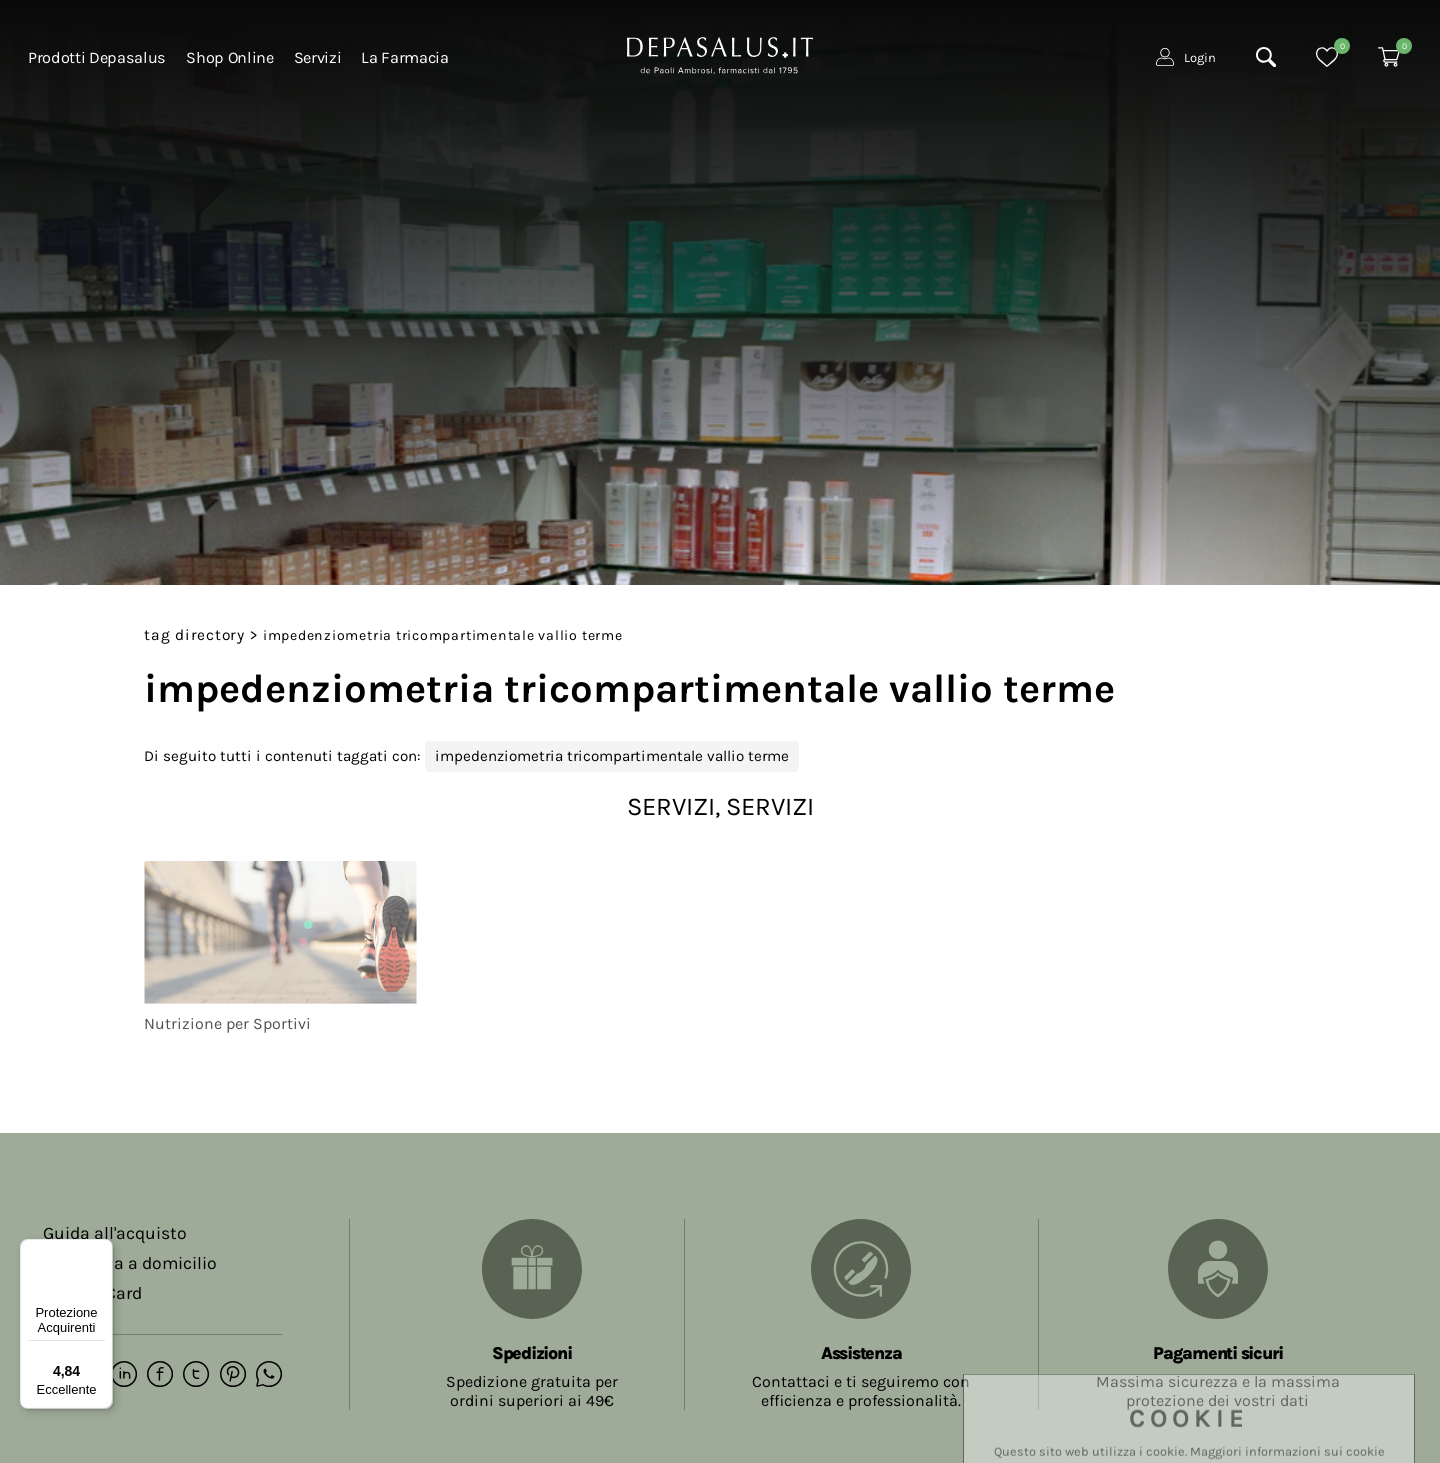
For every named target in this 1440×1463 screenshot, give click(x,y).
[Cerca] (1266, 61)
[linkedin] (123, 1375)
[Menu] (101, 1251)
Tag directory (194, 635)
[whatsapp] (263, 1375)
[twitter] (193, 1375)
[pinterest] (228, 1375)
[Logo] (720, 56)
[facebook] (158, 1375)
